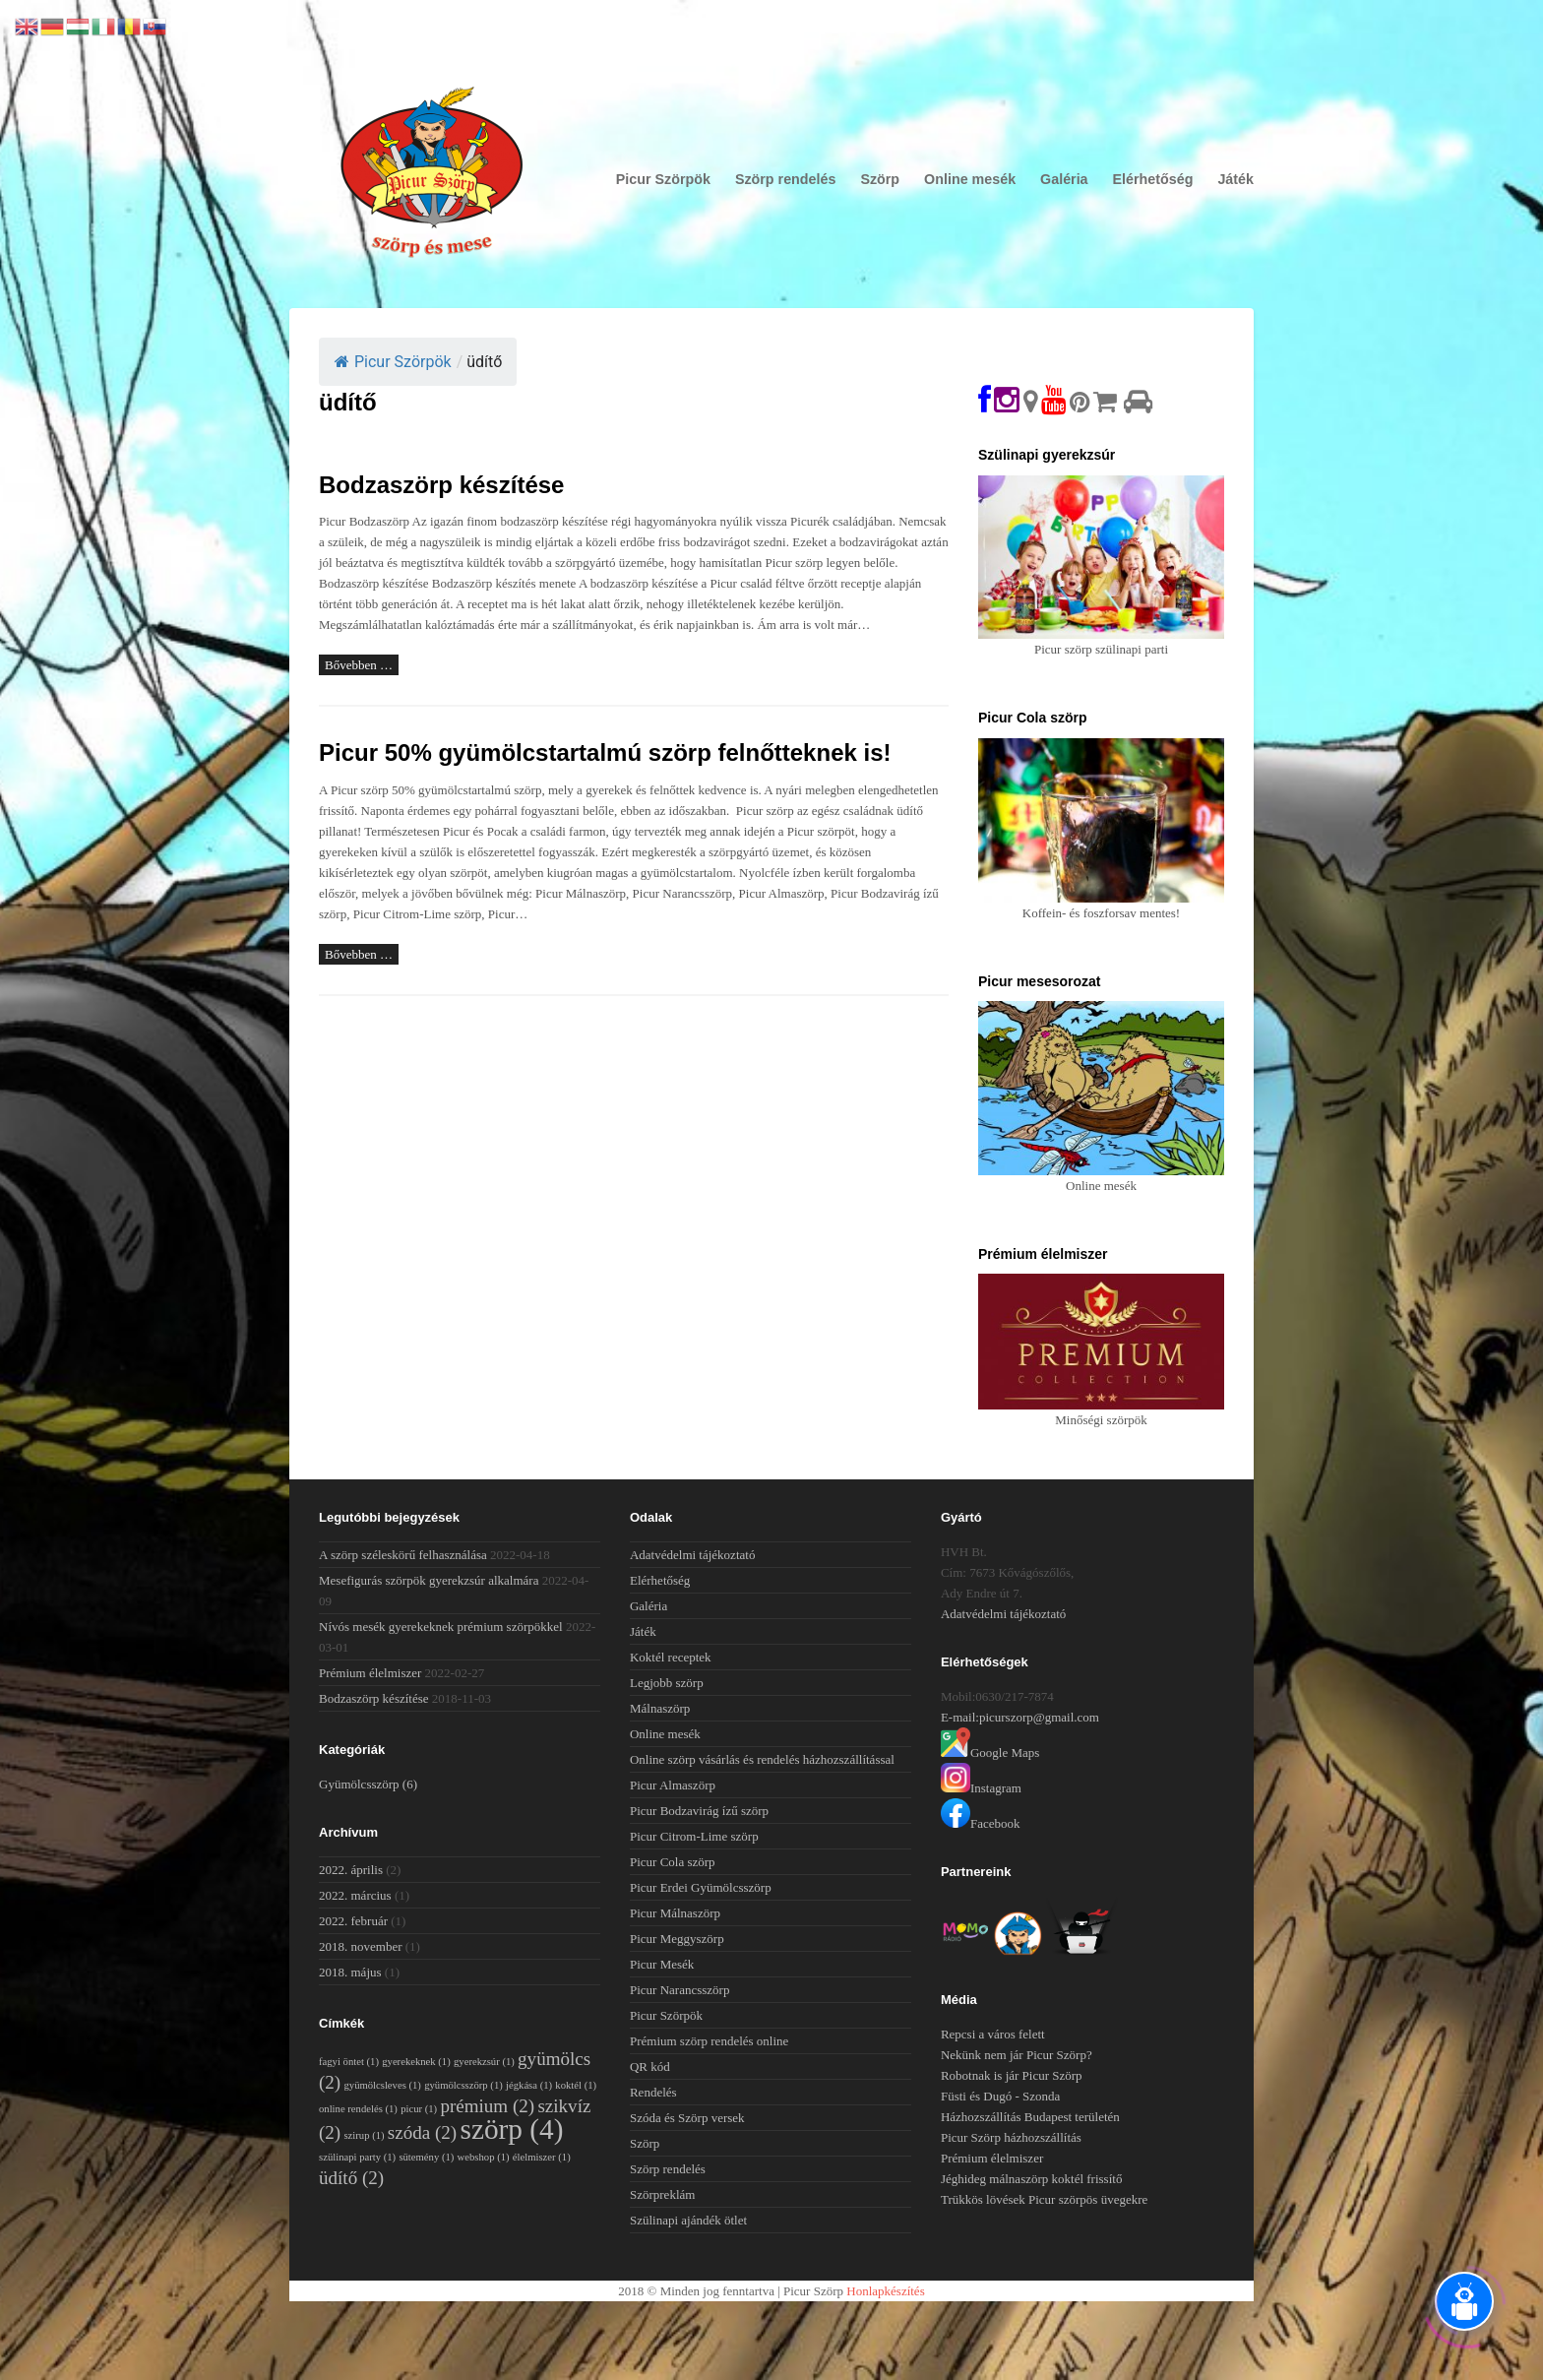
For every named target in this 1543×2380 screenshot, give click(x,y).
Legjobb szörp (667, 1682)
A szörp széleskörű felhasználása (403, 1554)
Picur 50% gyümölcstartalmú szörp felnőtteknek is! (605, 752)
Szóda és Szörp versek (687, 2117)
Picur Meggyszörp (677, 1938)
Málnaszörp (660, 1708)
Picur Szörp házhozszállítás (1011, 2137)
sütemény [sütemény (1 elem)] (426, 2157)
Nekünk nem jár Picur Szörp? (1016, 2054)
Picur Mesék (662, 1964)
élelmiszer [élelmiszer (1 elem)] (542, 2157)
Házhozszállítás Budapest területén (1030, 2116)
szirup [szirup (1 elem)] (363, 2135)
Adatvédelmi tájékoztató (692, 1554)
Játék (1235, 179)
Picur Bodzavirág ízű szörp (699, 1810)
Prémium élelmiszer (370, 1672)
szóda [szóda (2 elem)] (422, 2132)
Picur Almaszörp (672, 1785)
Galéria (1063, 179)
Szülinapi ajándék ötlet (688, 2220)
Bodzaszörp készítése (441, 484)
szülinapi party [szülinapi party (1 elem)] (357, 2157)
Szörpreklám (662, 2194)
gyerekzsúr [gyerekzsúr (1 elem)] (484, 2061)
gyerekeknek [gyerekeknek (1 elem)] (416, 2061)
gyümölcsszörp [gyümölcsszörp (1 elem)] (463, 2085)
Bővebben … (359, 665)
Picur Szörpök (663, 179)
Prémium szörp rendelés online (709, 2041)
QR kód (650, 2066)
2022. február (353, 1920)
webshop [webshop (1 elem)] (484, 2157)
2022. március (355, 1895)
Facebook (980, 1823)
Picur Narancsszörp (679, 1989)
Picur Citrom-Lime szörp (694, 1836)
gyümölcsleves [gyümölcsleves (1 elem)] (381, 2085)
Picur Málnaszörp (675, 1913)
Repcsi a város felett (993, 2034)
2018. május (350, 1972)
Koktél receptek (670, 1657)
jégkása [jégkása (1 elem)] (529, 2085)
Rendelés (653, 2092)
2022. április (351, 1869)
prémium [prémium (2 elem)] (487, 2106)
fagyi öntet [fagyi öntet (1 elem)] (349, 2061)
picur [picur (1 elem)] (419, 2108)
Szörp (879, 179)
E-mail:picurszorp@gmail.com (1020, 1717)
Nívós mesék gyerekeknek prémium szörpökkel (441, 1626)
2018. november (360, 1946)
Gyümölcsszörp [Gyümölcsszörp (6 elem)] (368, 1784)
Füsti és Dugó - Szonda (1000, 2096)
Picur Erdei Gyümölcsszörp (701, 1887)
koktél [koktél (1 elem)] (575, 2085)
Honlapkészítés (885, 2291)
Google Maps (990, 1752)
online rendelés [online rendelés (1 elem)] (358, 2108)
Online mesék (970, 179)
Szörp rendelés (785, 179)
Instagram (981, 1788)
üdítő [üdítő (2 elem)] (351, 2177)
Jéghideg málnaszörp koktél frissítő (1032, 2178)
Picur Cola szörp (672, 1861)
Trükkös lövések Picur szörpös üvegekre (1044, 2199)
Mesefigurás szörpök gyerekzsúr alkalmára (428, 1580)
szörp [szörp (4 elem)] (511, 2129)
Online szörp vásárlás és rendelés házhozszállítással (762, 1759)
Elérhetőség (1153, 179)
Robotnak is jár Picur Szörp (1011, 2075)
